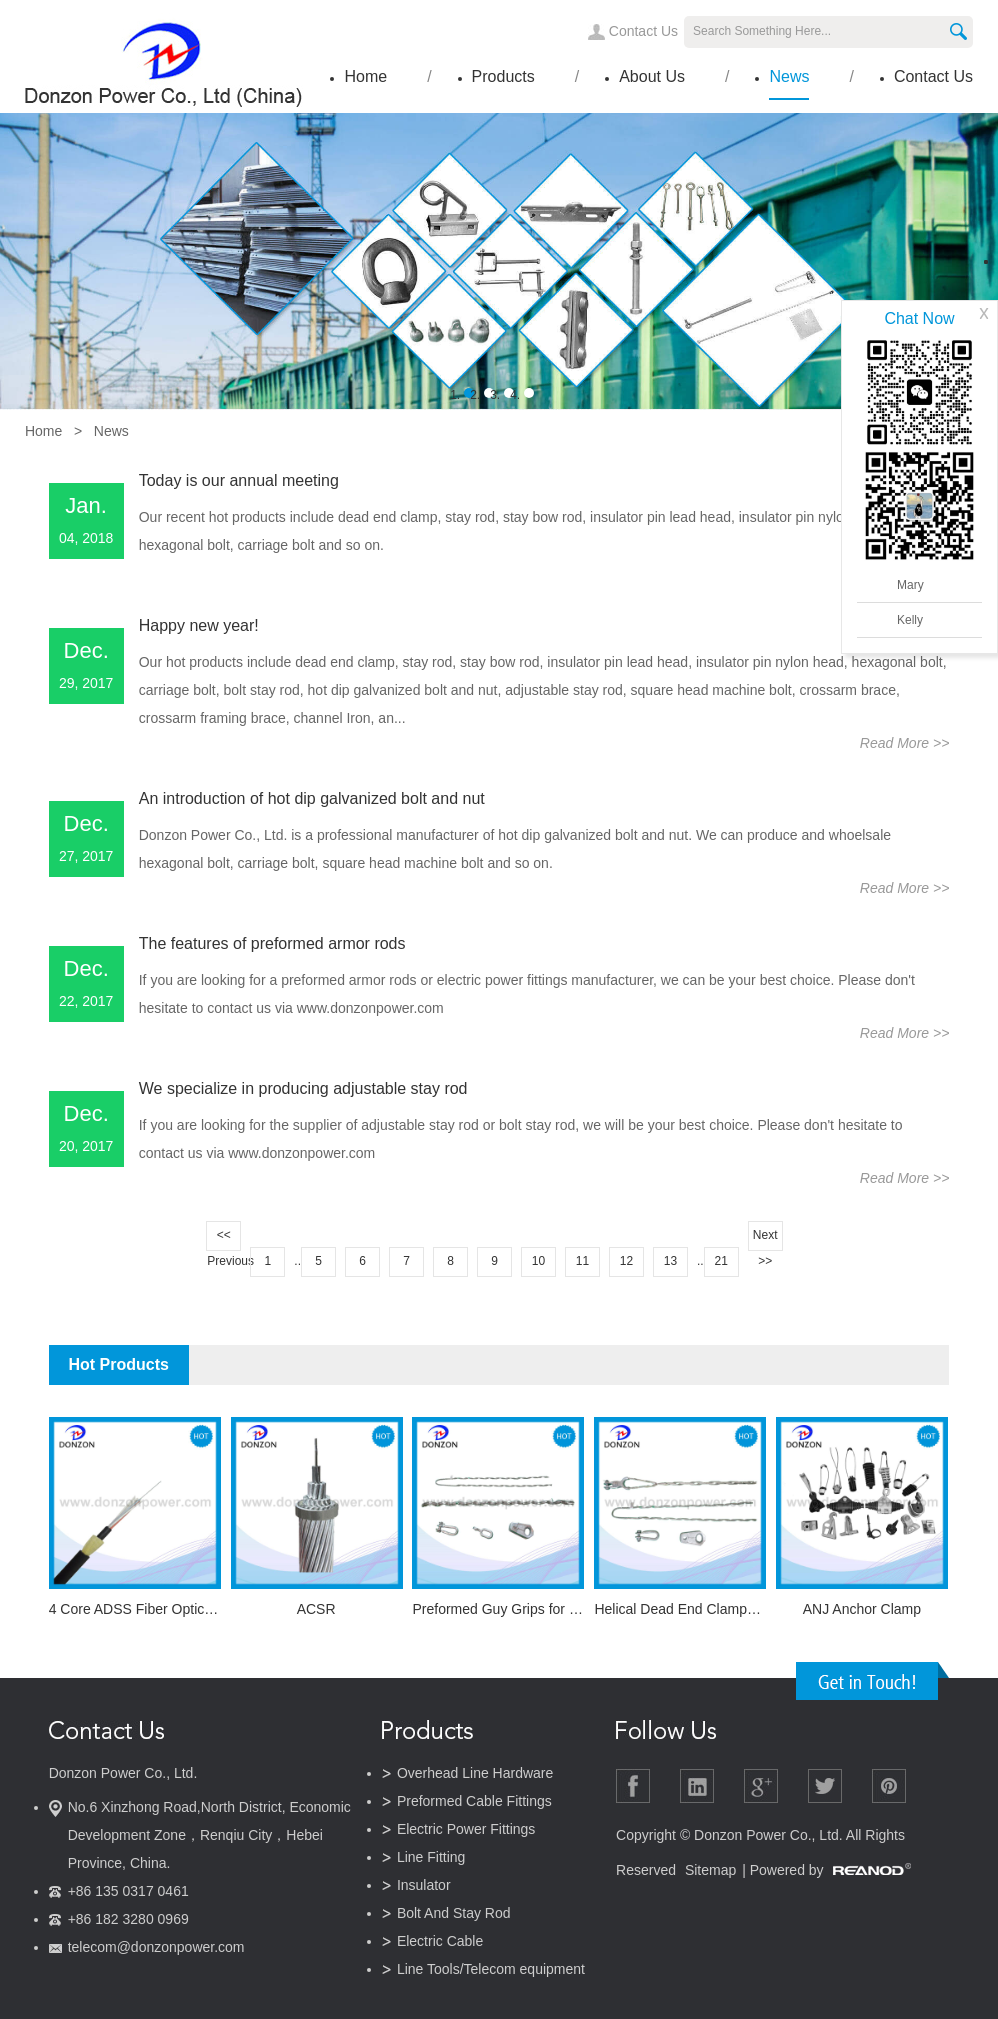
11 (582, 1261)
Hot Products (118, 1364)
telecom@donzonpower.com (156, 1947)
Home (365, 76)
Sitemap (710, 1870)
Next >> (765, 1239)
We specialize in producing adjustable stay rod (303, 1088)
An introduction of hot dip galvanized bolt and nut (312, 798)
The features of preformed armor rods (272, 943)
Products (503, 76)
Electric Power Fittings (466, 1829)
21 (720, 1261)
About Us (652, 76)
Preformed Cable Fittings (474, 1801)
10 (538, 1261)
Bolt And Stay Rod (454, 1913)
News (789, 76)
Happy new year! (199, 625)
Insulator (424, 1885)
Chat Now (919, 318)
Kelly (910, 620)
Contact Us (643, 31)
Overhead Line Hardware (475, 1773)
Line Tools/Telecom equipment (491, 1969)
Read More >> (905, 743)
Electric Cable (440, 1941)
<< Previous (224, 1239)
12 (626, 1261)
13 (670, 1261)
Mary (910, 585)
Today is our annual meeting (239, 480)
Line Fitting (431, 1857)
